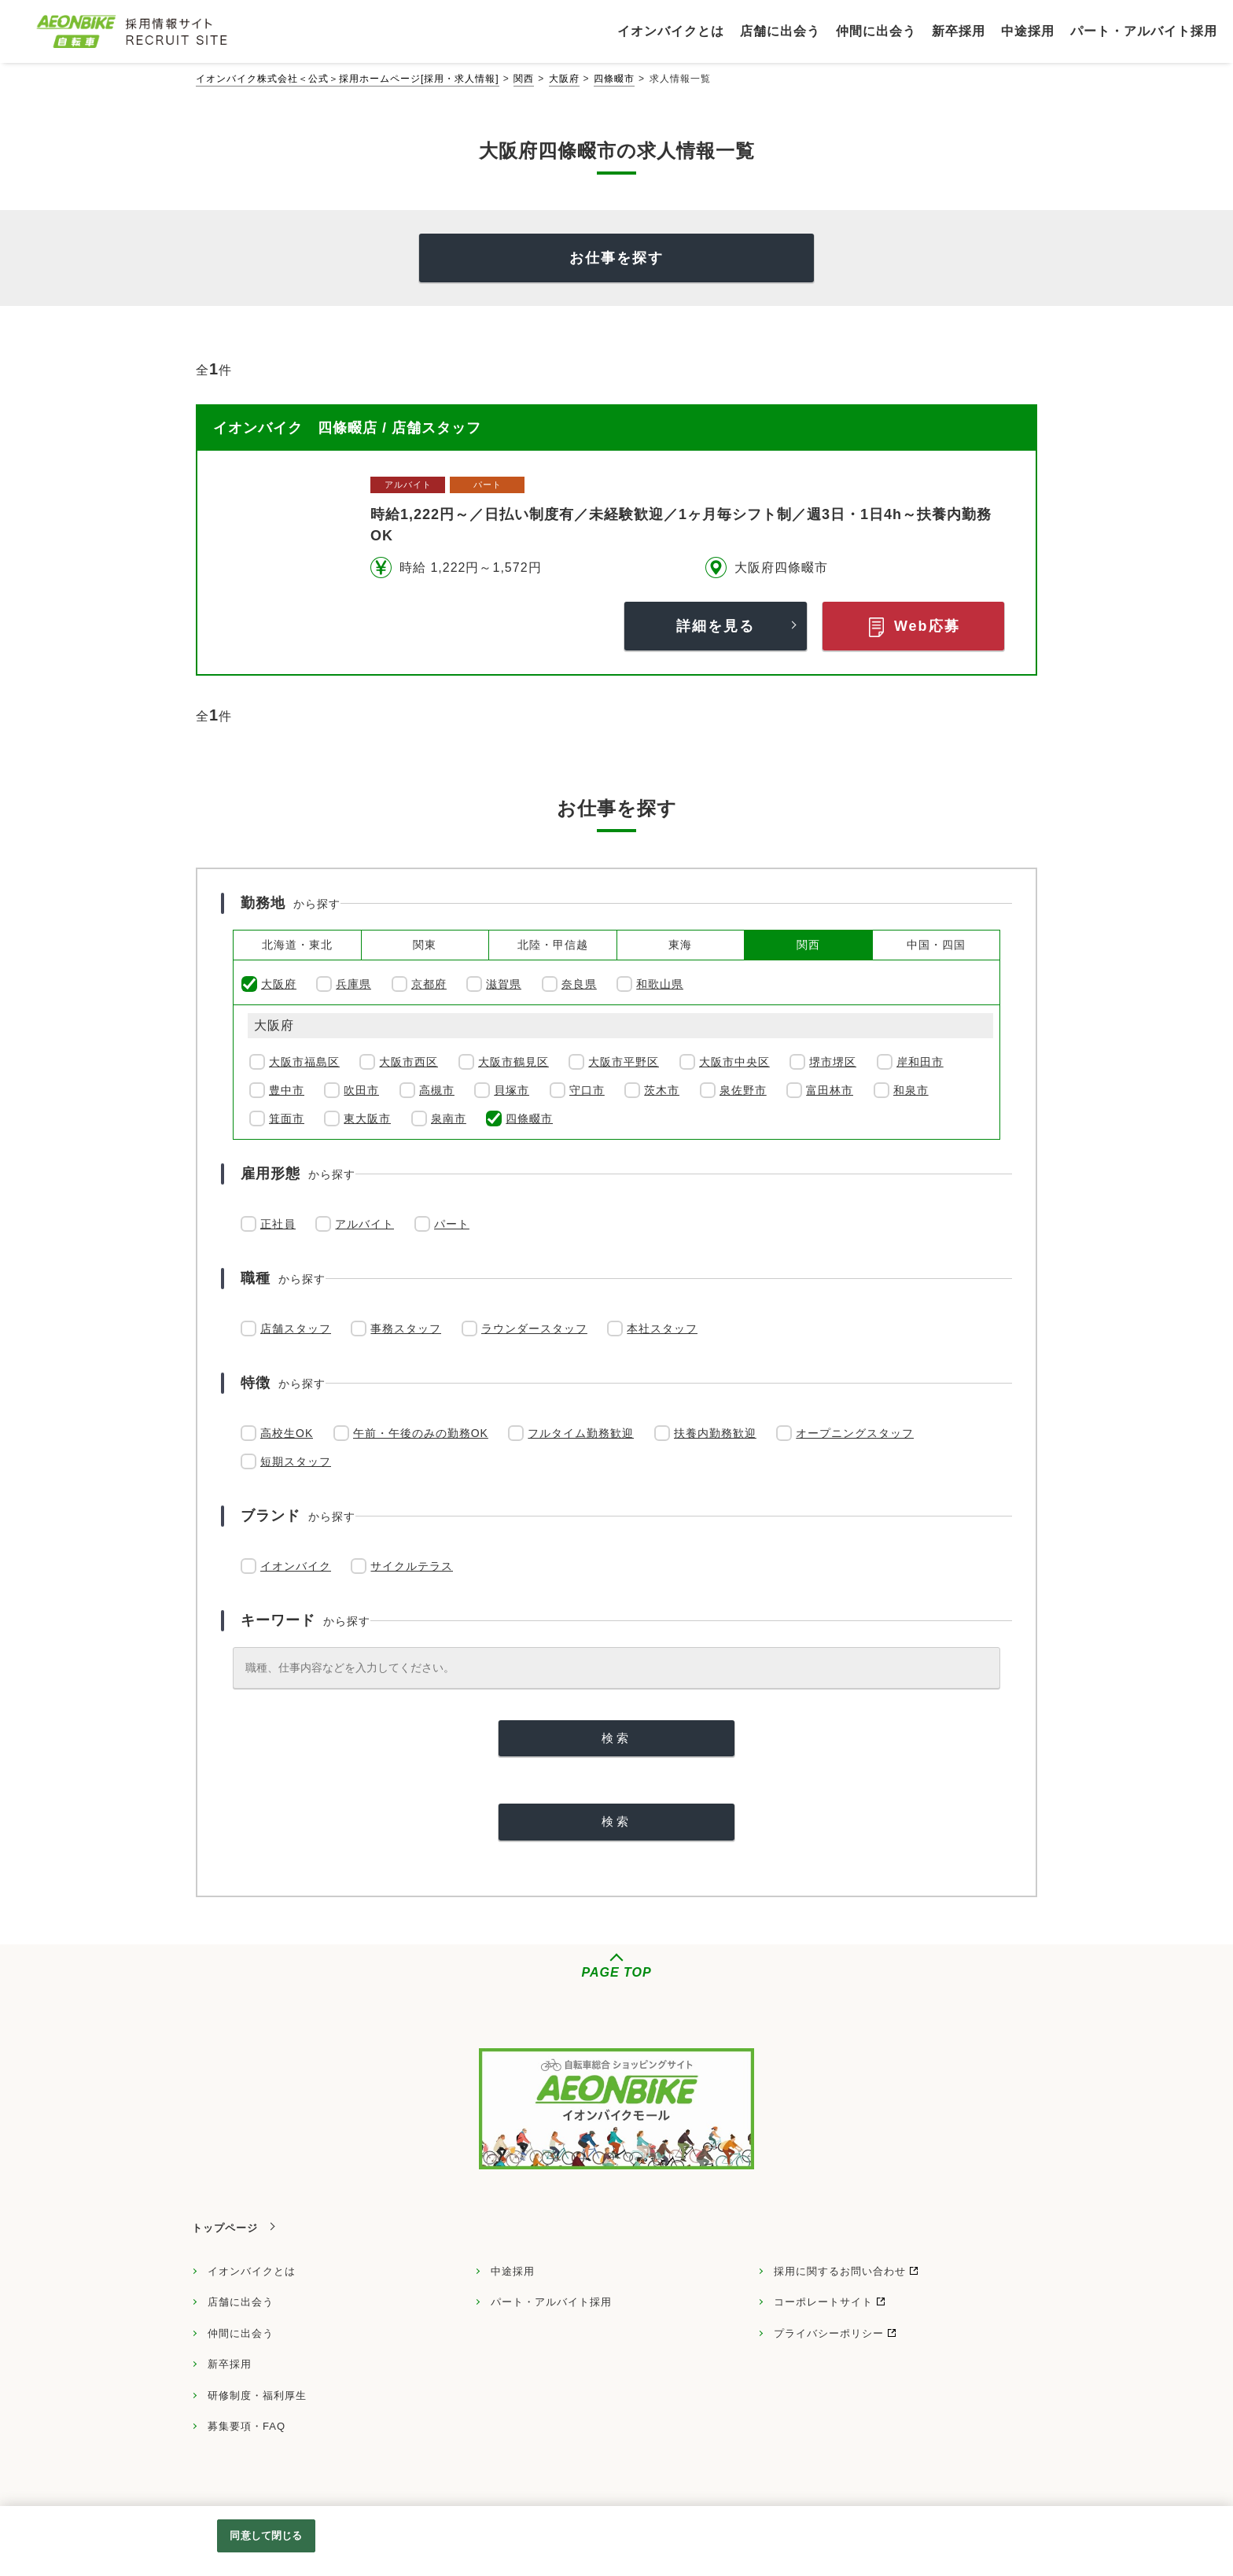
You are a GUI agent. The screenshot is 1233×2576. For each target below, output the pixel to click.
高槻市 (437, 1090)
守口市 (587, 1090)
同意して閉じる (266, 2535)
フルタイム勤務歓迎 (581, 1433)
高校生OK (286, 1433)
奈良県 (579, 984)
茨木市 (661, 1090)
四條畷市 (614, 78)
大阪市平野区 (623, 1062)
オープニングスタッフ (855, 1433)
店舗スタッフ (295, 1328)
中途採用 (513, 2271)
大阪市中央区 (734, 1062)
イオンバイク (295, 1566)
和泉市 (911, 1090)
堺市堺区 (832, 1062)
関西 (523, 78)
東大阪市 (367, 1118)
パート (451, 1224)
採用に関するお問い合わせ (840, 2271)
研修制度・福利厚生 (257, 2395)
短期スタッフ (295, 1461)
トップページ (225, 2228)
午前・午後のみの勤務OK (420, 1433)
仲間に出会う (241, 2333)
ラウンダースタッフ (534, 1328)
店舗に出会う (241, 2302)
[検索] (616, 1738)
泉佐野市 (743, 1090)
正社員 (278, 1224)
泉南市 (448, 1118)
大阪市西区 (408, 1062)
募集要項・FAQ (246, 2426)
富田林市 (829, 1090)
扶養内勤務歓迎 (715, 1433)
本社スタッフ (662, 1328)
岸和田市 (920, 1062)
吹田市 (361, 1090)
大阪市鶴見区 (513, 1062)
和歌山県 (659, 984)
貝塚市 (511, 1090)
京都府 (429, 984)
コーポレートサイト (823, 2302)
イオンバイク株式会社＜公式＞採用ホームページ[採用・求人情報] (347, 78)
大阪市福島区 (304, 1062)
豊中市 (286, 1090)
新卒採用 (230, 2364)
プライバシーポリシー (829, 2333)
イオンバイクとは (252, 2271)
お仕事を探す (616, 258)
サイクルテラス (411, 1566)
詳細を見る (715, 626)
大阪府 (564, 78)
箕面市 (286, 1118)
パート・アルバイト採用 (551, 2302)
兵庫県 (353, 984)
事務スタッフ (405, 1328)
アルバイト (364, 1224)
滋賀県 (503, 984)
